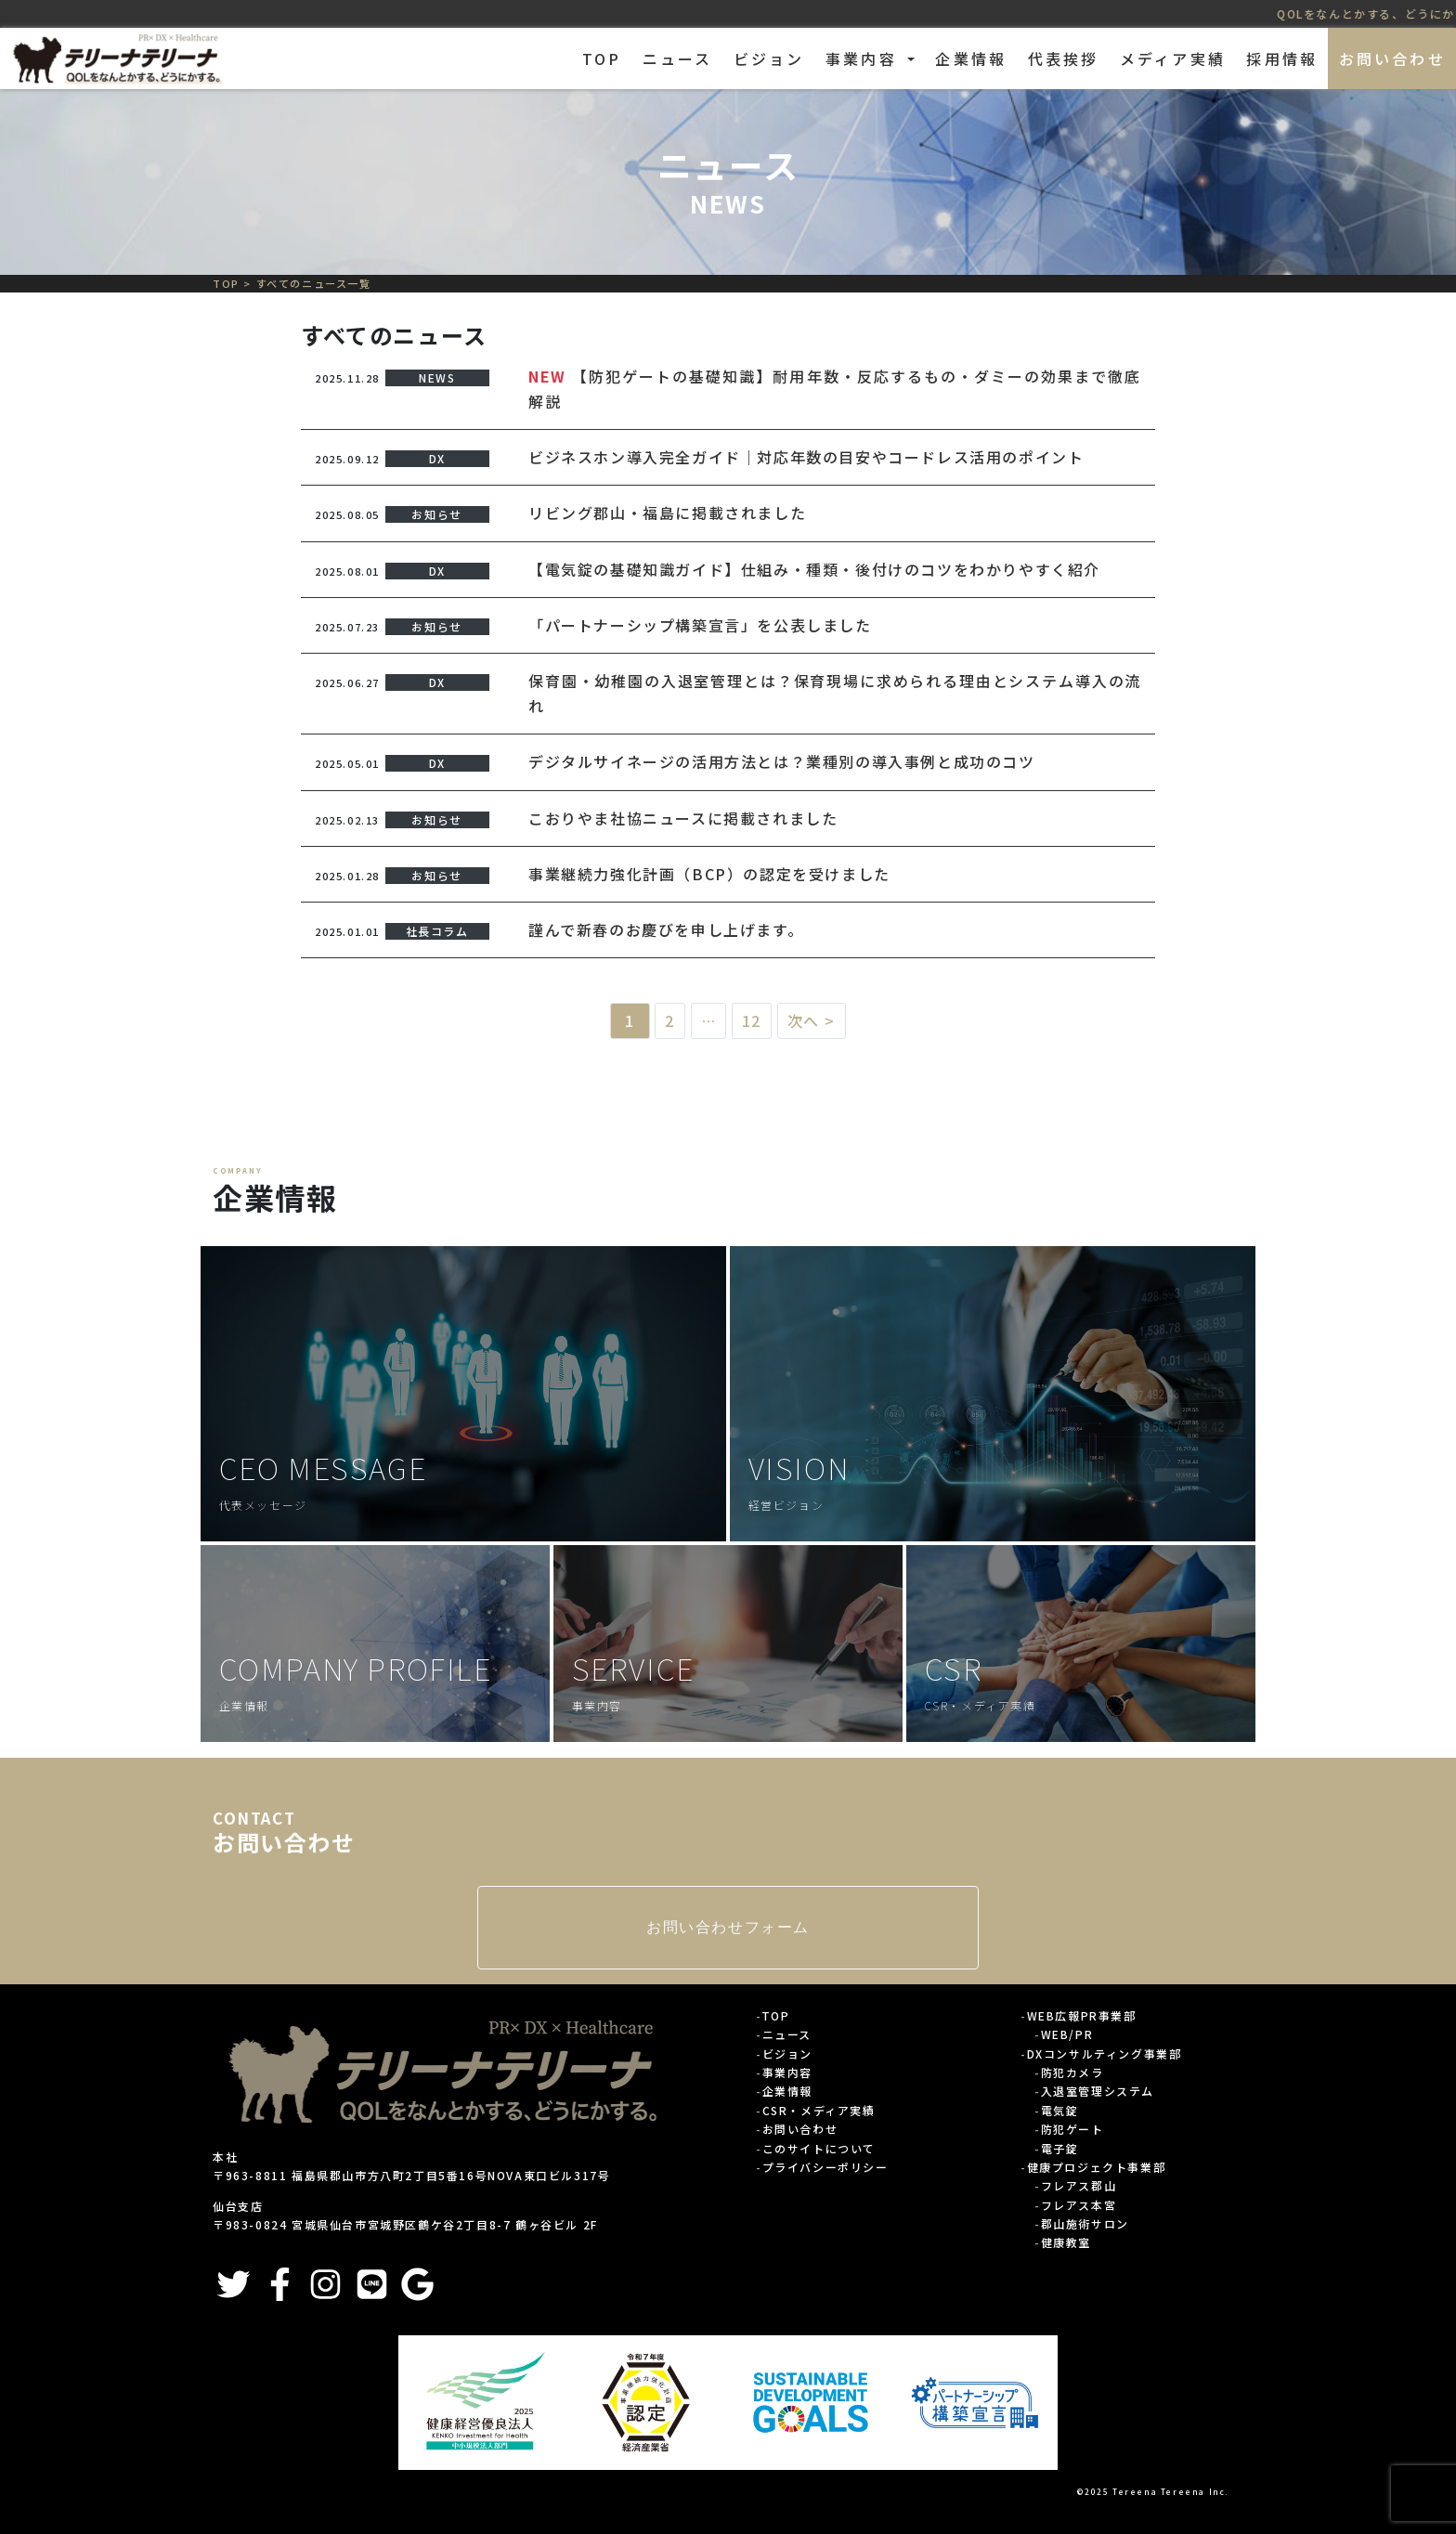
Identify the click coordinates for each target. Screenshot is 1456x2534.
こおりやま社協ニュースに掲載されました (683, 818)
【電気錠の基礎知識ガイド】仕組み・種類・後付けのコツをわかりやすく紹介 (814, 569)
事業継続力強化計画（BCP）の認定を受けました (709, 874)
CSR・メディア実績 (819, 2110)
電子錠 (1060, 2148)
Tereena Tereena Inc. (1170, 2491)
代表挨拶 (1063, 58)
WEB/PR (1067, 2034)
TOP (602, 58)
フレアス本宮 (1079, 2205)
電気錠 (1060, 2110)
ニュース (678, 58)
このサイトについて (819, 2148)
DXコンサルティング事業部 (1104, 2053)
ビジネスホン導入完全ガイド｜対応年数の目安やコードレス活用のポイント (806, 457)
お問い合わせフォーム (728, 1927)
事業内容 (787, 2072)
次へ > (811, 1020)
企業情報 (971, 58)
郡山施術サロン (1085, 2223)
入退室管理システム (1097, 2091)
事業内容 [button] (865, 58)
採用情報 (1282, 58)
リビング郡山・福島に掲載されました (667, 512)
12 (751, 1020)
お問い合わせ (1392, 58)
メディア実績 (1173, 58)
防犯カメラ (1072, 2072)
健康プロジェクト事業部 (1096, 2167)
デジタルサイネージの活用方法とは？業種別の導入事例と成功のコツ (781, 761)
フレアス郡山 (1079, 2185)
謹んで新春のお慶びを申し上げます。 (665, 929)
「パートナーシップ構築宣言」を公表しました (700, 625)
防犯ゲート (1072, 2129)
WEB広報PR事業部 (1082, 2015)
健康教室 (1066, 2242)
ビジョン (769, 58)
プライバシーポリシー (825, 2167)
